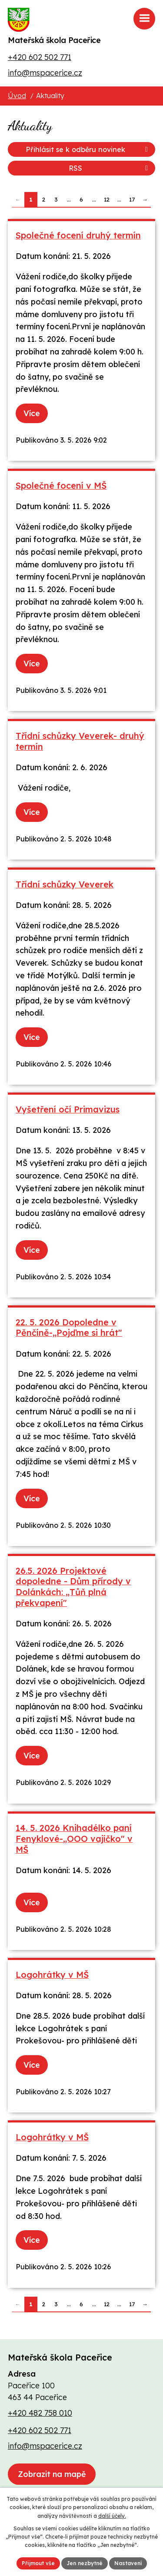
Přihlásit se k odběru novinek (88, 149)
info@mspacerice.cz (45, 73)
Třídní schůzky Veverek (64, 884)
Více (31, 413)
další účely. (112, 2516)
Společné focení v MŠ (61, 485)
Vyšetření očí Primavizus (68, 1109)
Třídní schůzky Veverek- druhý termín (80, 741)
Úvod (17, 95)
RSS (110, 168)
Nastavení (128, 2563)
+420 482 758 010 (40, 2413)
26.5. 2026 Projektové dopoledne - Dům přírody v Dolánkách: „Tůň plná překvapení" (73, 1586)
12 (107, 199)
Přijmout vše (38, 2563)
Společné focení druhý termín (78, 235)
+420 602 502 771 (39, 57)
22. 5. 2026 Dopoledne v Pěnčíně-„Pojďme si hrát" (69, 1327)
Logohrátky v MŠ (52, 1974)
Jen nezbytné (85, 2563)
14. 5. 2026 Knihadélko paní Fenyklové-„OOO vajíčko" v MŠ (74, 1838)
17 (132, 199)
